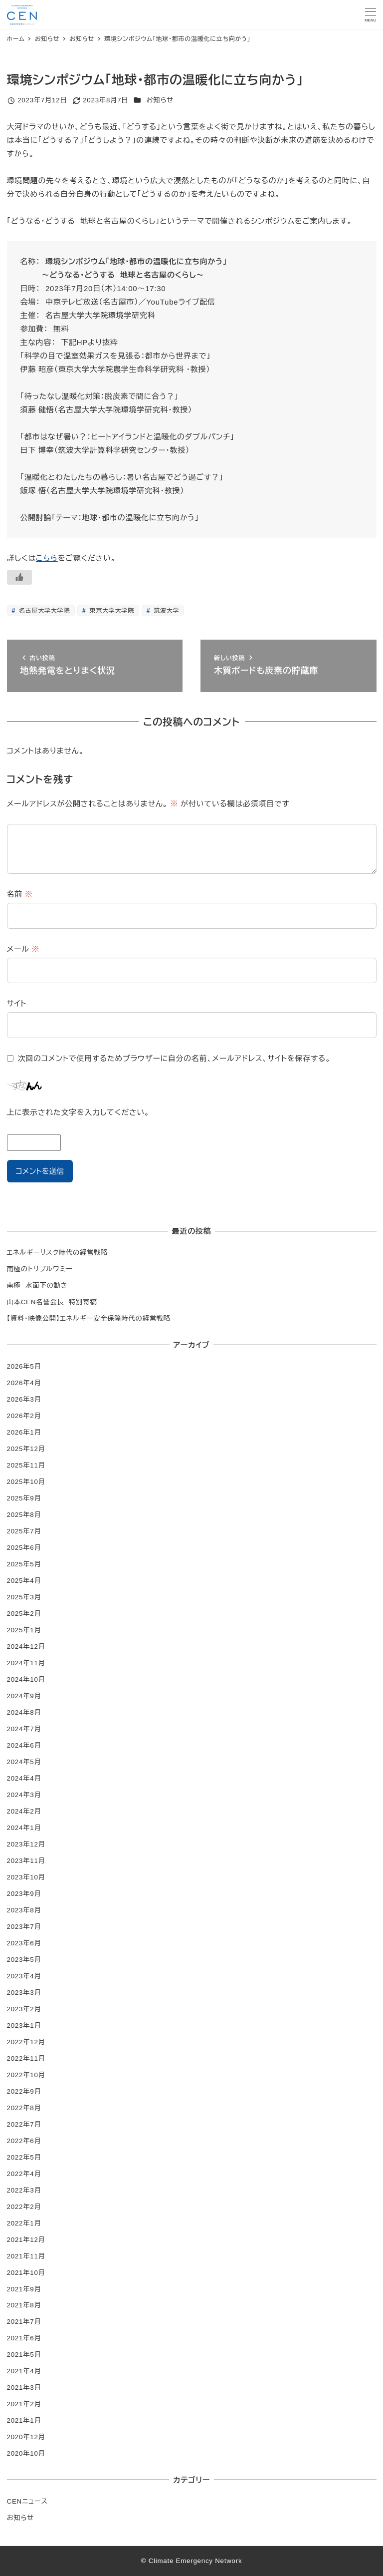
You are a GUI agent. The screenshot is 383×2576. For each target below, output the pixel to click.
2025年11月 (26, 1465)
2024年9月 (24, 1696)
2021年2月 (24, 2404)
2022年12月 (26, 2042)
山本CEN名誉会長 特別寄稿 (52, 1302)
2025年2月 (24, 1613)
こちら (47, 558)
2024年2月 (24, 1811)
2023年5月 (24, 1959)
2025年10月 (26, 1481)
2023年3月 (24, 1992)
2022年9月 (24, 2091)
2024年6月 (24, 1745)
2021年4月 (24, 2371)
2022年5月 (24, 2157)
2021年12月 (26, 2239)
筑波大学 (165, 610)
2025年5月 (24, 1564)
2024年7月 (24, 1729)
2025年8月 (24, 1514)
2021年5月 (24, 2354)
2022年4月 (24, 2174)
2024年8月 (24, 1712)
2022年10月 (26, 2075)
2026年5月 (24, 1366)
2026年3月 (24, 1399)
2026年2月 (24, 1416)
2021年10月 (26, 2272)
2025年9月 (24, 1498)
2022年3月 (24, 2190)
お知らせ (160, 100)
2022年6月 (24, 2141)
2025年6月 (24, 1547)
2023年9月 (24, 1893)
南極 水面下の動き (37, 1285)
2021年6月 (24, 2338)
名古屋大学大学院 (43, 610)
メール (23, 949)
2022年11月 (26, 2058)
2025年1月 (24, 1630)
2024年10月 (26, 1679)
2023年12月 (26, 1844)
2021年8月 (24, 2305)
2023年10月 (26, 1877)
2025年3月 (24, 1597)
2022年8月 (24, 2108)
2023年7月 (24, 1926)
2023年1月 (24, 2025)
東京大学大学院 (110, 610)
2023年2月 (24, 2009)
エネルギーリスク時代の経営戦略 (57, 1252)
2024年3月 (24, 1795)
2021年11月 (26, 2256)
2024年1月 (24, 1828)
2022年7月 (24, 2124)
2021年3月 (24, 2387)
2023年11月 (26, 1860)
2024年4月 (24, 1778)
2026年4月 (24, 1383)
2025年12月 (26, 1449)
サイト (17, 1003)
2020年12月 (26, 2437)
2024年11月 (26, 1663)
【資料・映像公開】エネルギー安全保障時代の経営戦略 (89, 1318)
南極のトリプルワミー (40, 1269)
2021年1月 (24, 2420)
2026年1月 (24, 1432)
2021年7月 (24, 2321)
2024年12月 (26, 1646)
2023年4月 (24, 1976)
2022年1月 (24, 2223)
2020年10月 (26, 2453)
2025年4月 (24, 1580)
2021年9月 (24, 2289)
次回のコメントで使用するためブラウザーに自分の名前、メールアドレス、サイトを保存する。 (174, 1058)
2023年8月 (24, 1910)
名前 (20, 894)
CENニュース (27, 2501)
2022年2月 (24, 2206)
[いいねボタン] (19, 577)
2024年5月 (24, 1762)
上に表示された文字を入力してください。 (78, 1112)
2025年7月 (24, 1531)
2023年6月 (24, 1943)
